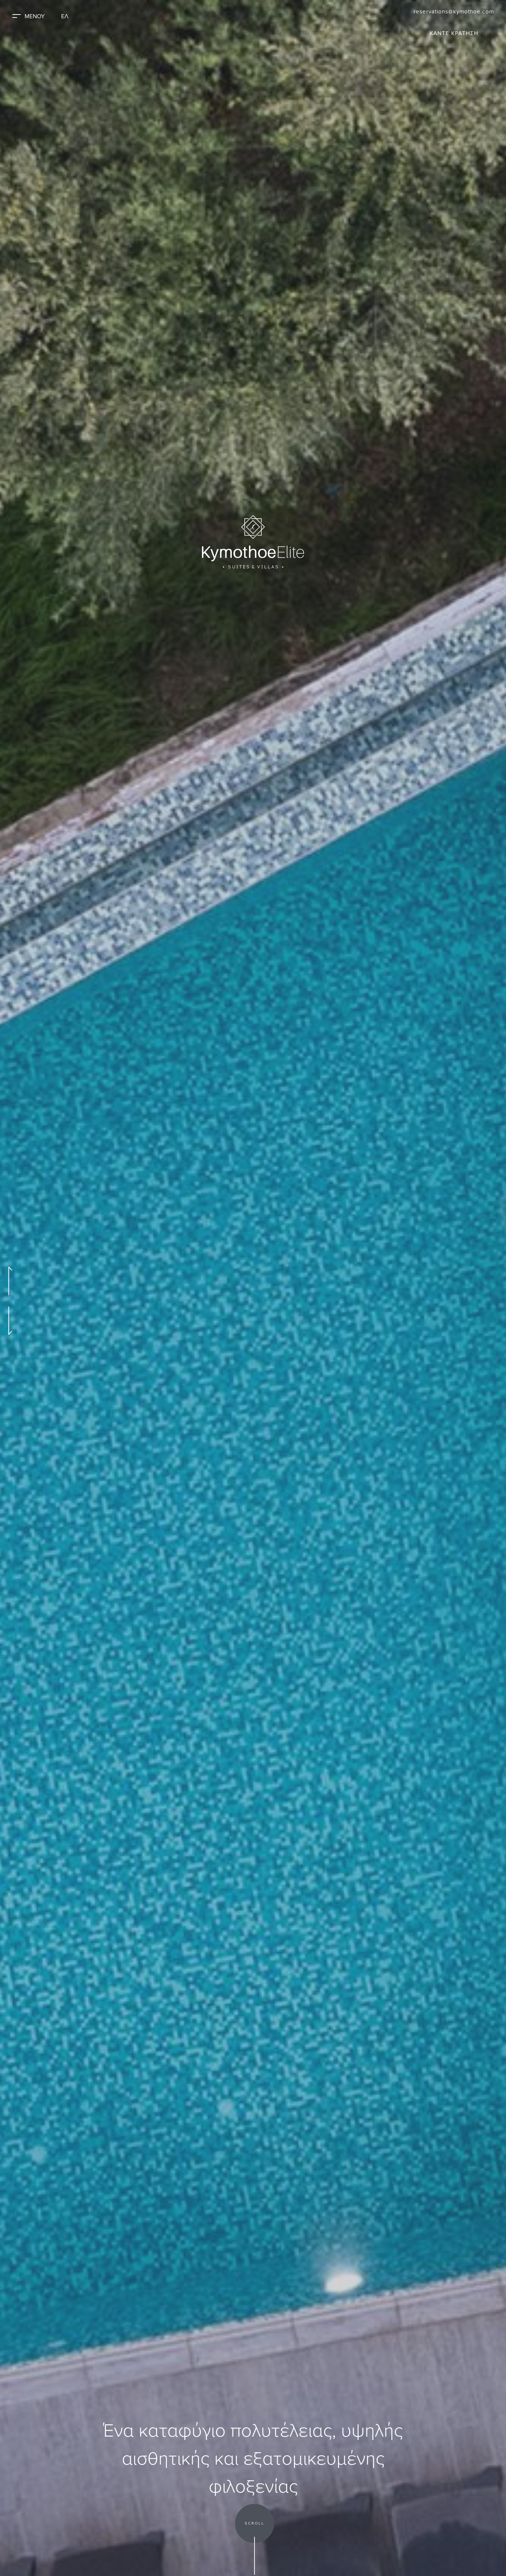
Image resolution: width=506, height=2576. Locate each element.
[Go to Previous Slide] (8, 1280)
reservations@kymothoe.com (451, 11)
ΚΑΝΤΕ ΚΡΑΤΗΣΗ (451, 34)
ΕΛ (71, 16)
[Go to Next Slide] (8, 1321)
